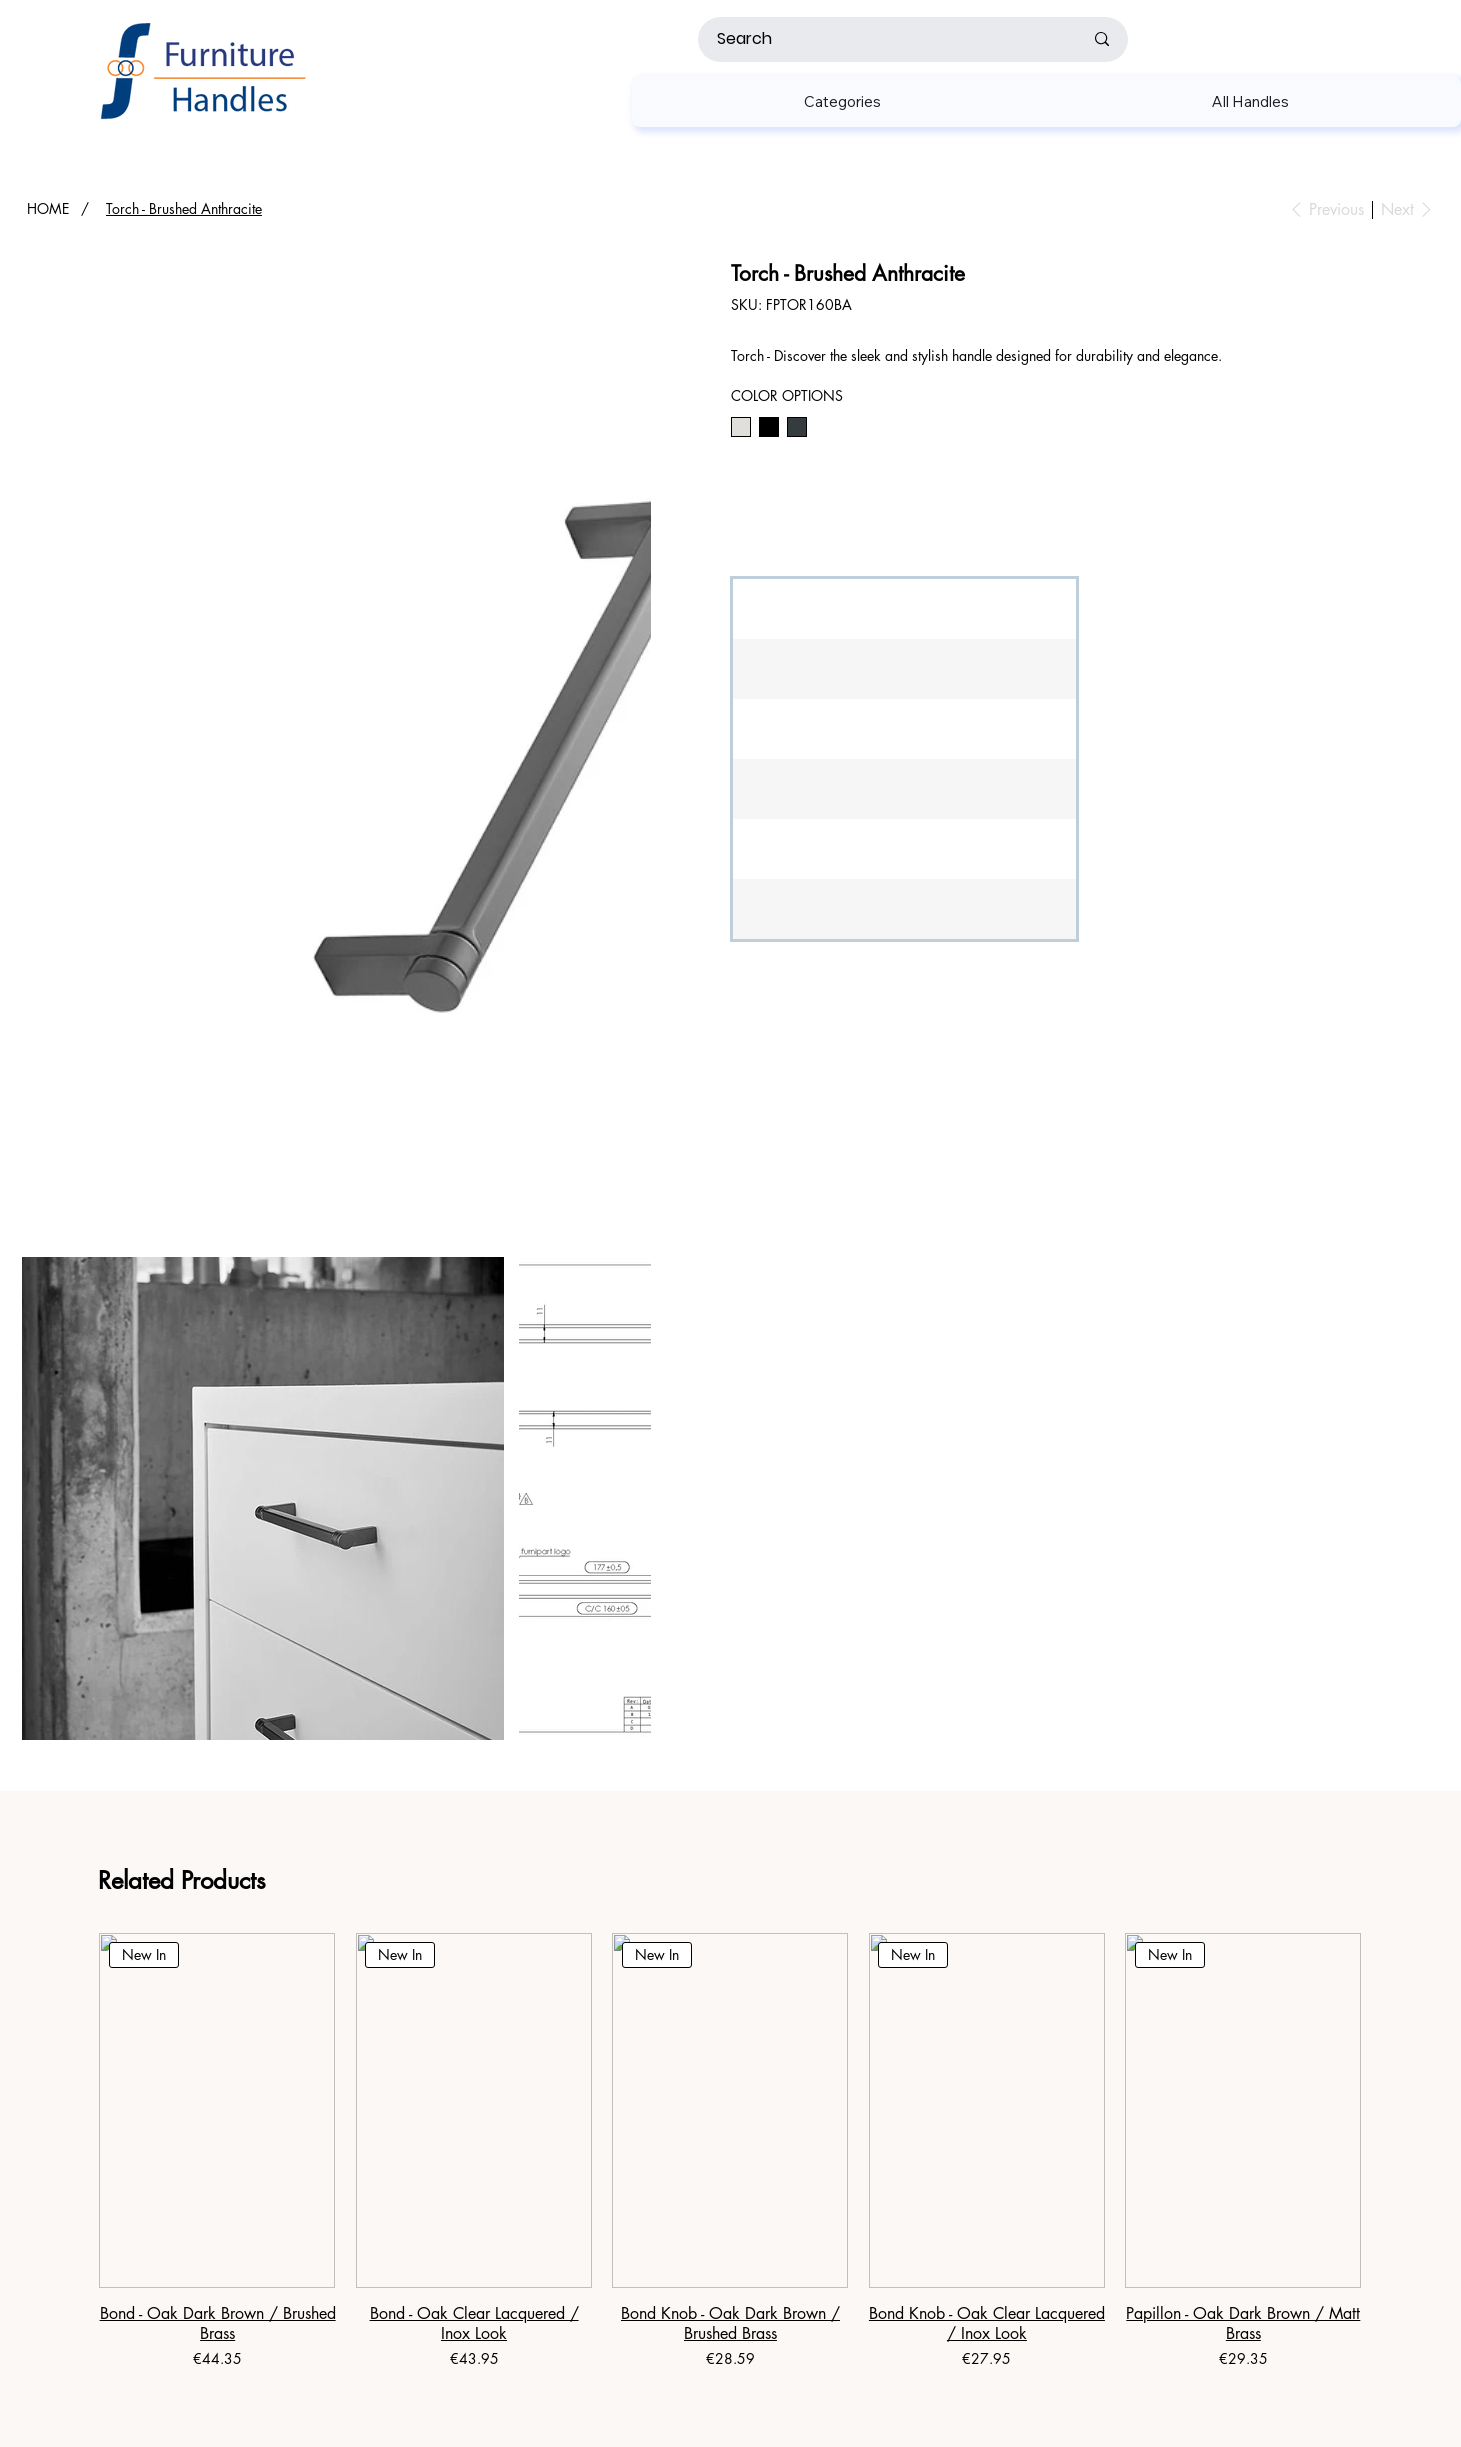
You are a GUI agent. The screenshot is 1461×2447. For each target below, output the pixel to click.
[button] (842, 101)
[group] (730, 2152)
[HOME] (48, 209)
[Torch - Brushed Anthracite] (184, 209)
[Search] (884, 39)
